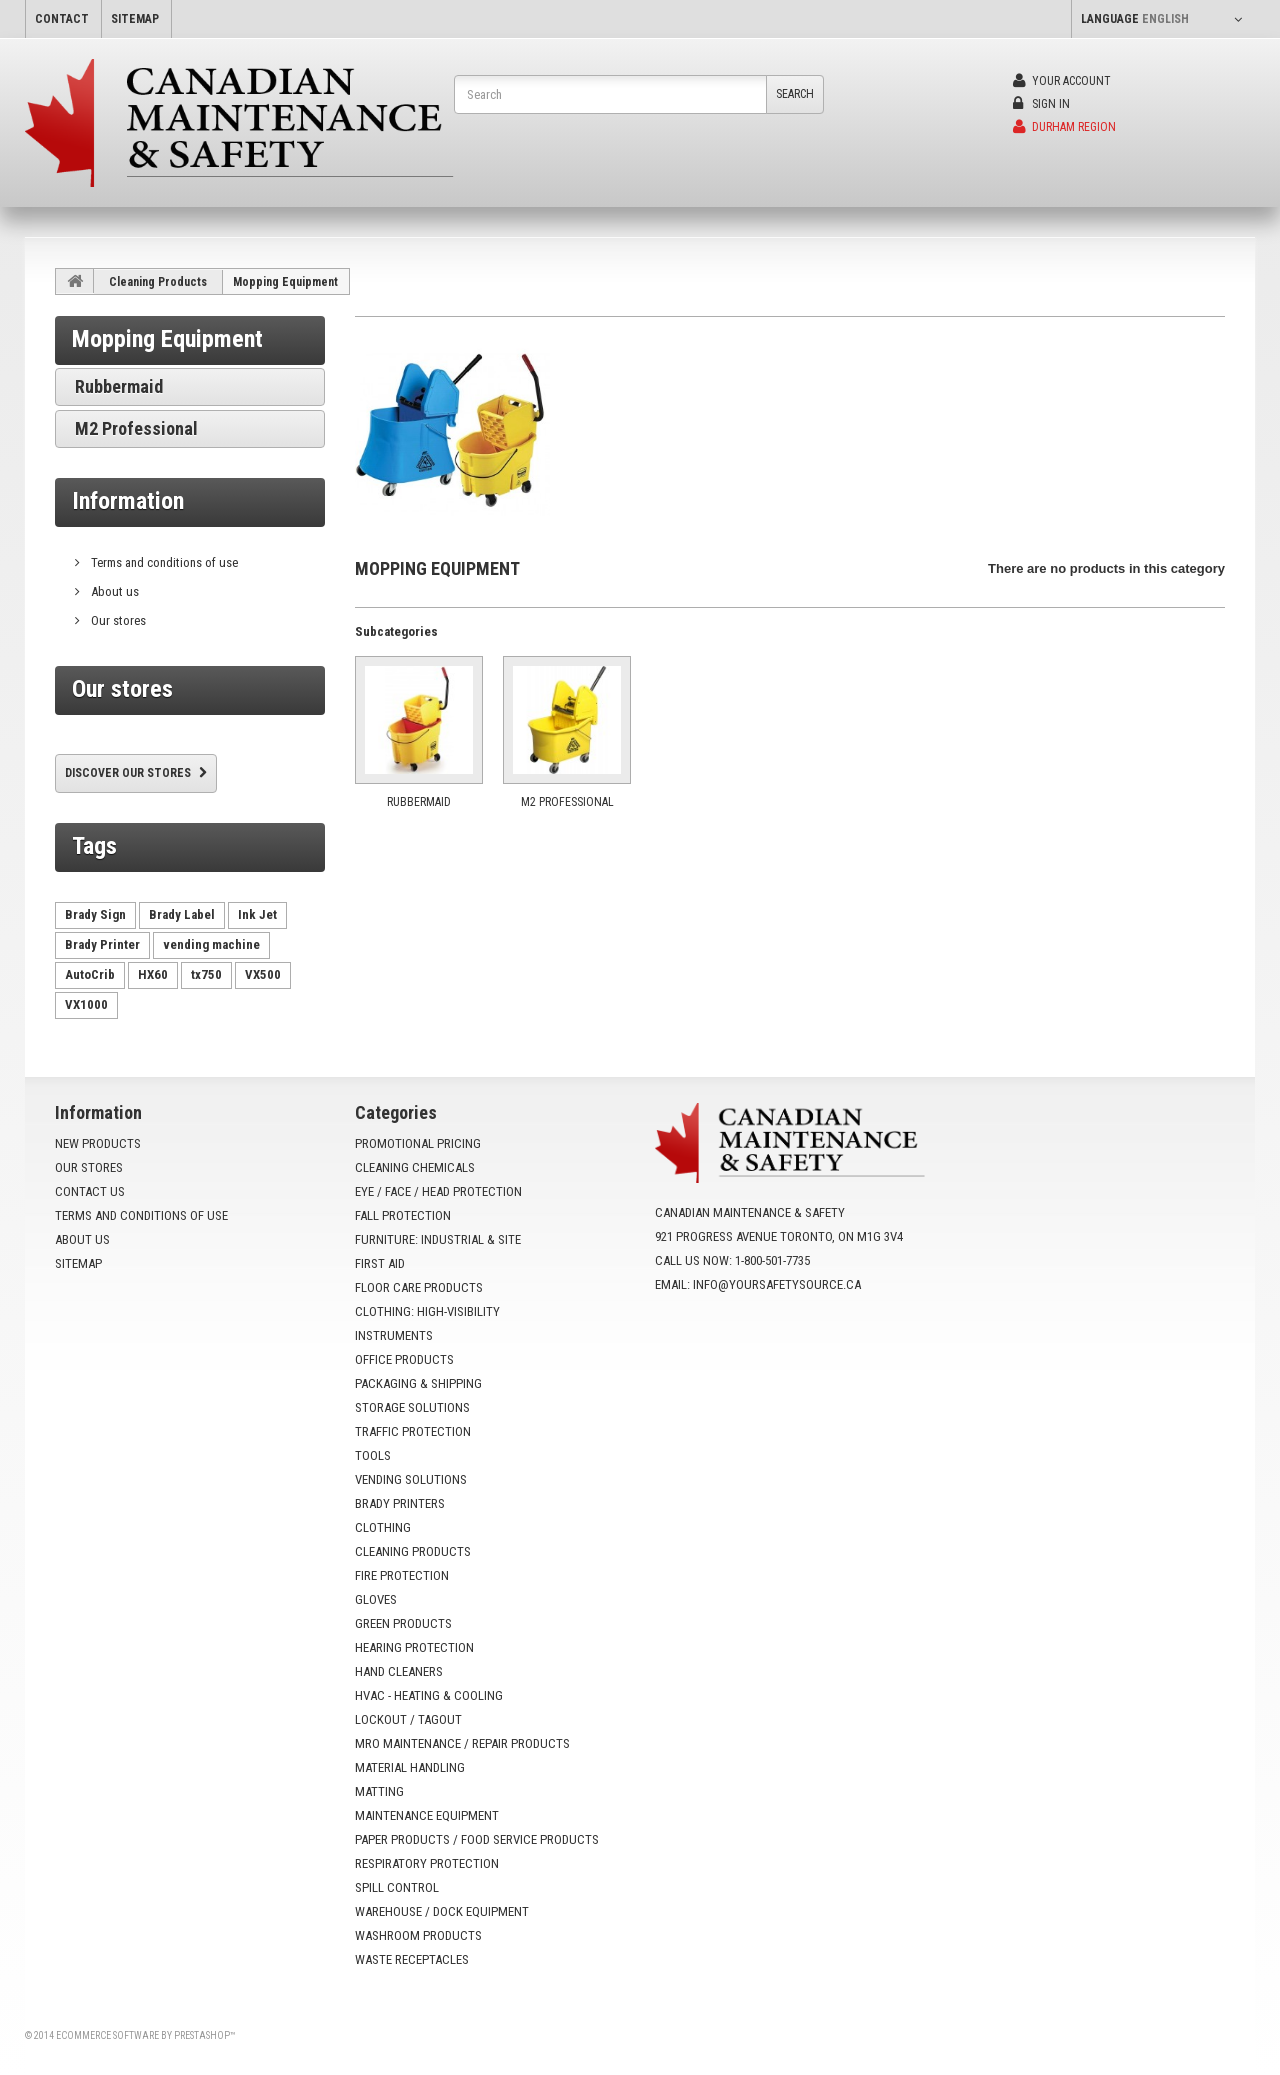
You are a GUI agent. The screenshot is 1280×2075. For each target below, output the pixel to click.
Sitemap (78, 1263)
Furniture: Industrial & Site (438, 1239)
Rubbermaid (119, 386)
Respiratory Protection (427, 1863)
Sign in (1041, 104)
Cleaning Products (158, 282)
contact (62, 19)
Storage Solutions (412, 1407)
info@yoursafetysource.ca (777, 1284)
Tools (373, 1455)
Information (128, 501)
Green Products (403, 1623)
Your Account (1062, 81)
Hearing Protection (414, 1647)
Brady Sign (95, 914)
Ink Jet (257, 914)
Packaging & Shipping (418, 1383)
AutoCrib (90, 974)
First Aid (380, 1263)
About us (113, 591)
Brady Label (182, 914)
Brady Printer (102, 944)
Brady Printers (400, 1503)
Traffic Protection (413, 1431)
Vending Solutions (411, 1479)
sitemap (135, 19)
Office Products (404, 1359)
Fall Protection (403, 1215)
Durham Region (1064, 127)
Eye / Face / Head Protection (438, 1191)
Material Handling (410, 1767)
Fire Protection (402, 1575)
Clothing (383, 1527)
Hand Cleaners (399, 1671)
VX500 (263, 974)
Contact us (90, 1191)
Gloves (376, 1599)
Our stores (117, 620)
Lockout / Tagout (408, 1719)
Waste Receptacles (412, 1959)
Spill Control (397, 1887)
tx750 (206, 974)
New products (98, 1143)
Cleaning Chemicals (415, 1167)
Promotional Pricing (418, 1143)
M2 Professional (136, 428)
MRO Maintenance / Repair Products (462, 1743)
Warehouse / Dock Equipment (442, 1911)
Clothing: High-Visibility (427, 1311)
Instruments (394, 1335)
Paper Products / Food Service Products (477, 1839)
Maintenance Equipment (427, 1815)
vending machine (211, 944)
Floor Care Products (419, 1287)
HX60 (153, 974)
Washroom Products (418, 1935)
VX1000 (86, 1004)
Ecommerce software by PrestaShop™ (145, 2035)
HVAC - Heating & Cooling (429, 1695)
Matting (379, 1791)
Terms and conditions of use (163, 562)
